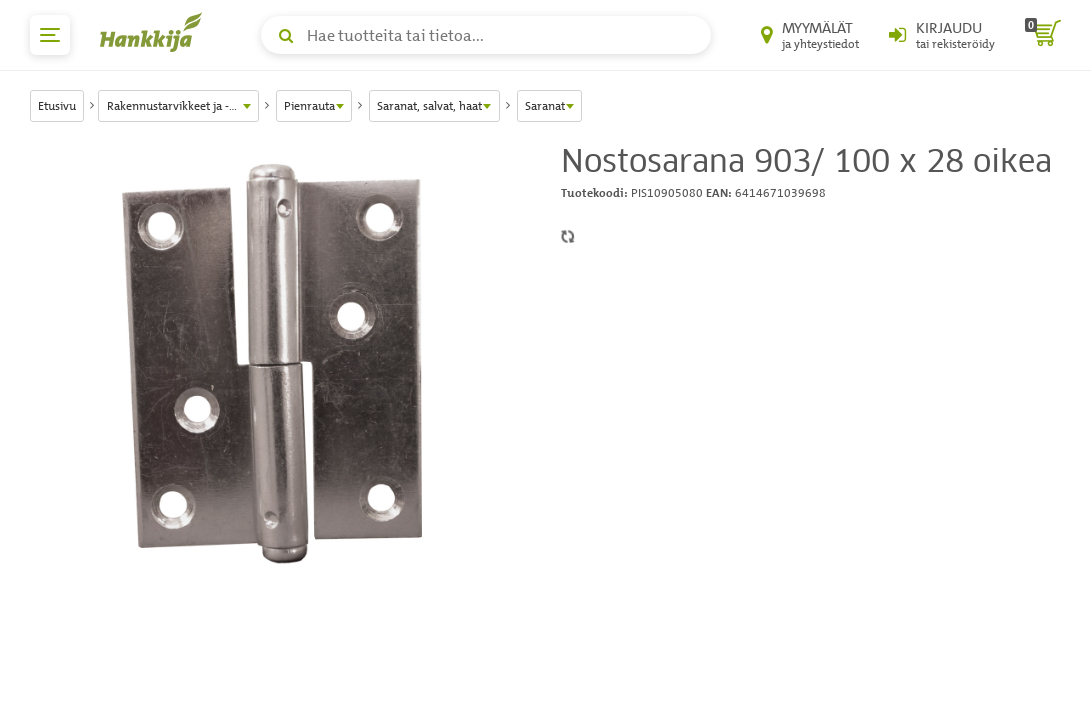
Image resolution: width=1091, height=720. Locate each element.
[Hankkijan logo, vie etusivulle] (155, 32)
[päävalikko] (50, 35)
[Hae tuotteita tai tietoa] (486, 35)
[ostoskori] (1043, 35)
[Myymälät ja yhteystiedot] (810, 35)
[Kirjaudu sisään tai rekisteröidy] (942, 35)
